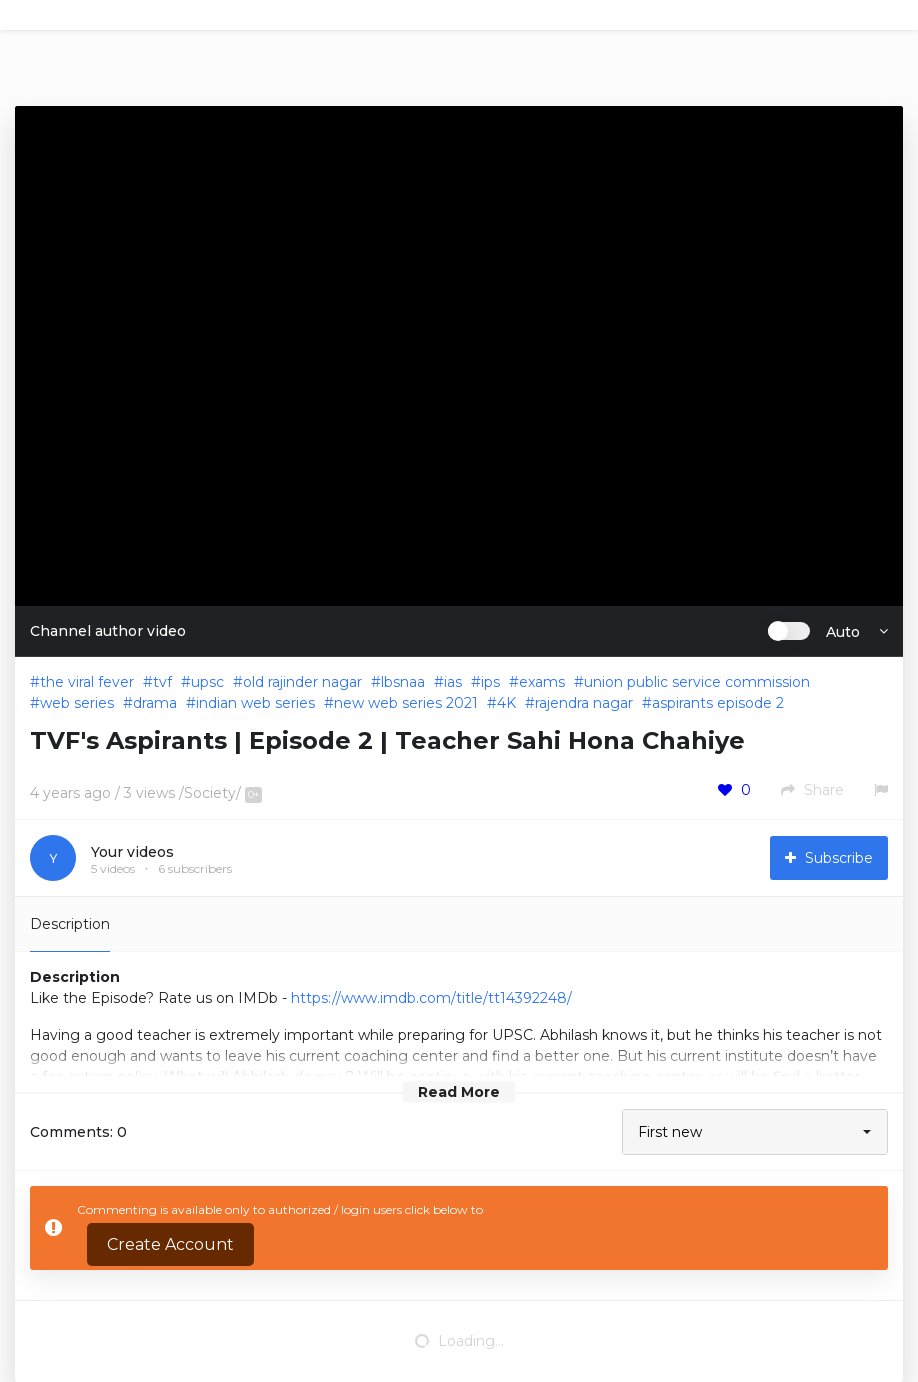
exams (542, 682)
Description (70, 924)
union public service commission (697, 682)
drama (155, 703)
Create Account (170, 1244)
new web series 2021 (406, 703)
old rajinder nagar (302, 682)
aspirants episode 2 (718, 703)
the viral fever (87, 682)
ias (453, 682)
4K (506, 703)
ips (490, 682)
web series (77, 703)
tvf (162, 682)
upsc (207, 682)
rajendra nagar (584, 703)
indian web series (255, 703)
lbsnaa (403, 682)
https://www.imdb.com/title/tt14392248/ (431, 998)
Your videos (132, 852)
